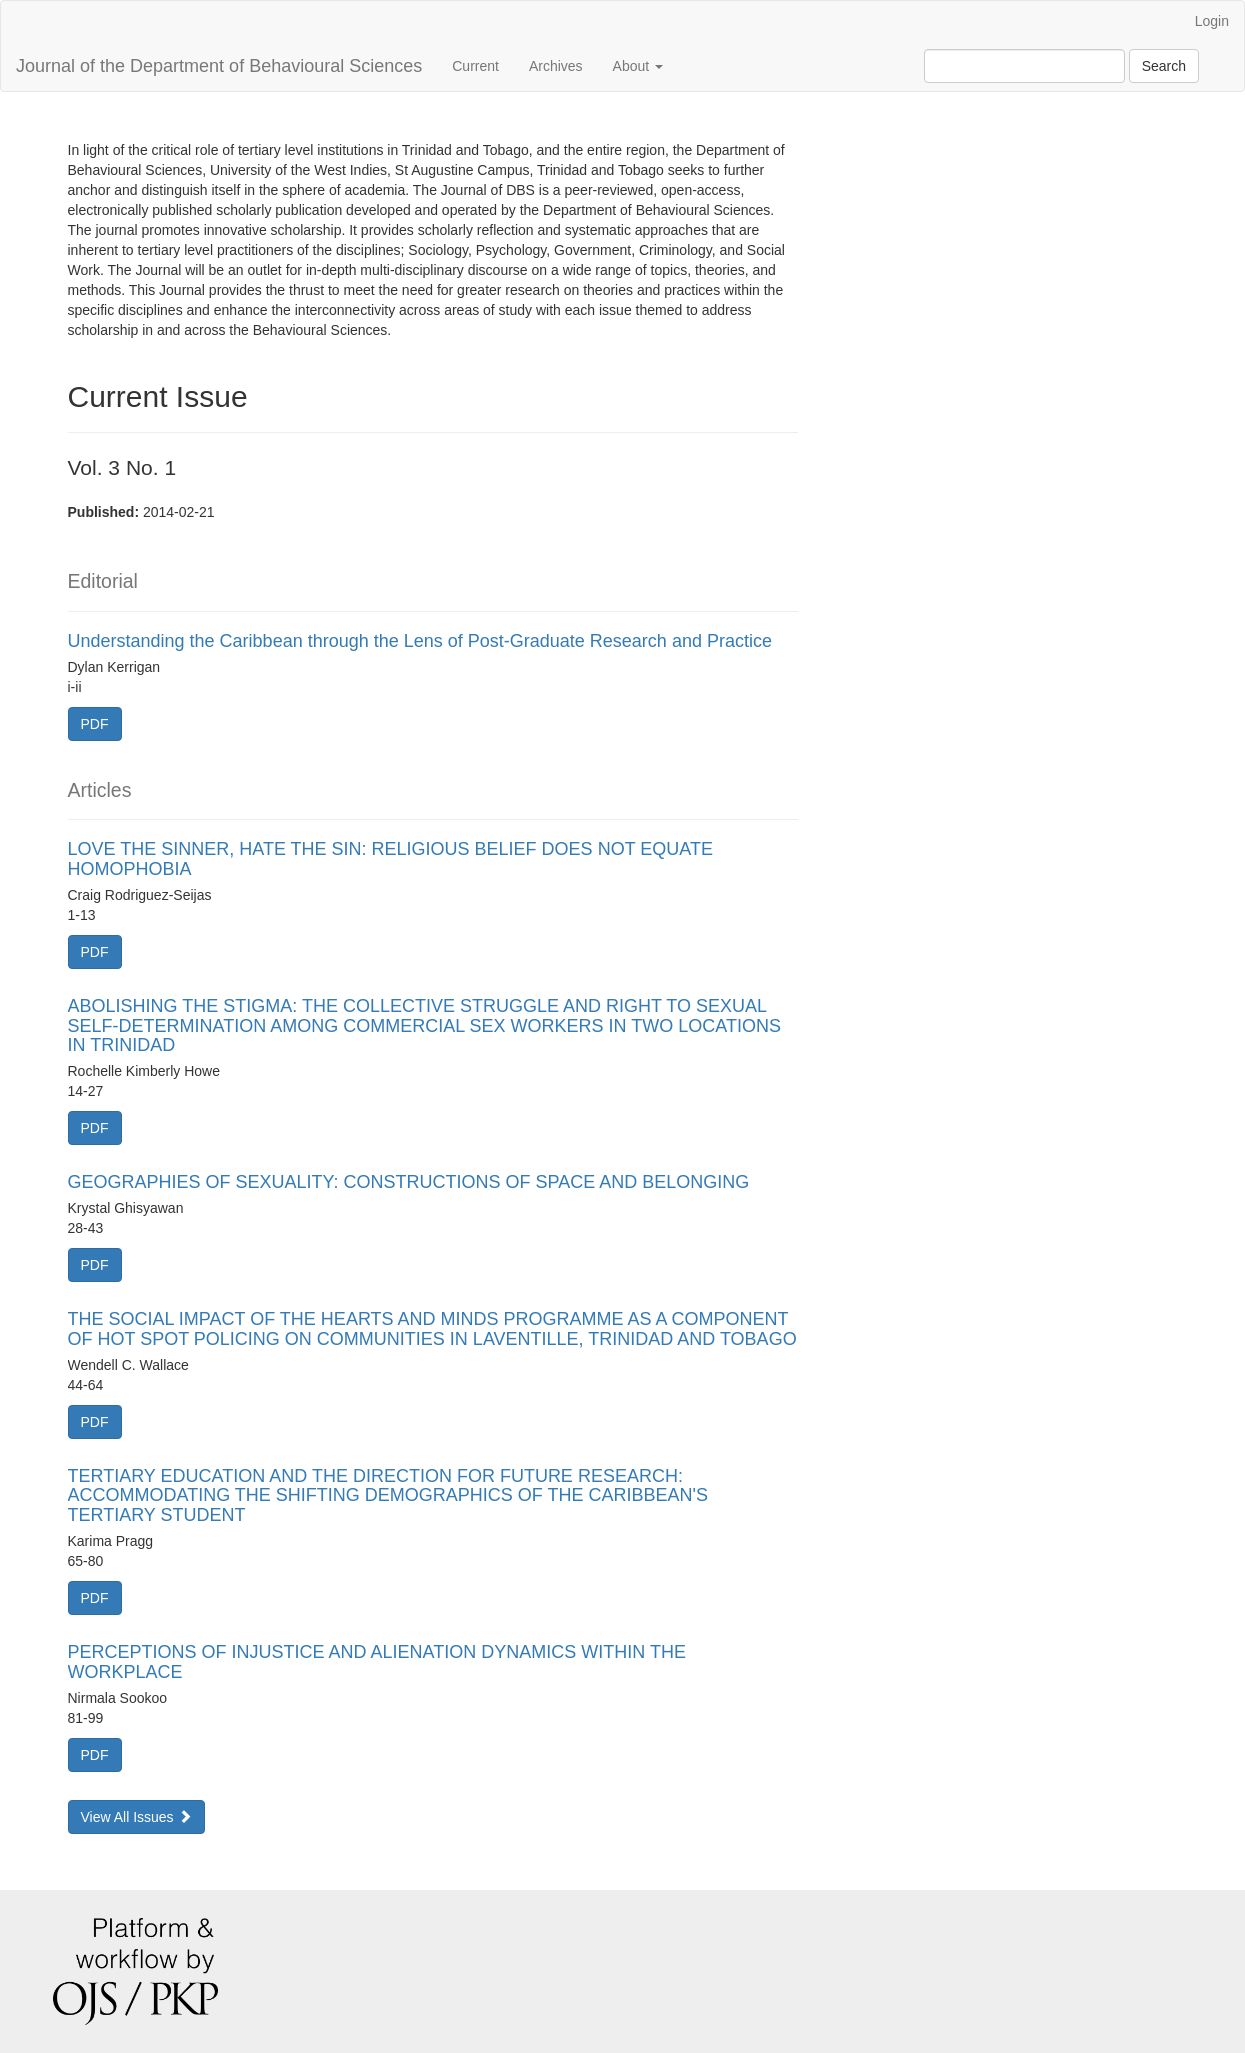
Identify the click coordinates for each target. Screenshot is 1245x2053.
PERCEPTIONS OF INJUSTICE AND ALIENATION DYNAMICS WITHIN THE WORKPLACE (377, 1662)
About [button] (638, 66)
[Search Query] (1024, 66)
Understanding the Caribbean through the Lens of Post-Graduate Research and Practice (420, 641)
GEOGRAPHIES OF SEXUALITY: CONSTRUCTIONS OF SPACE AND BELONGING (409, 1182)
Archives (556, 66)
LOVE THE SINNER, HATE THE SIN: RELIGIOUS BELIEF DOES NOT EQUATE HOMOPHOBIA (390, 859)
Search (1164, 66)
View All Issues (136, 1817)
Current (475, 66)
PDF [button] (95, 724)
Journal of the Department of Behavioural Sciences (219, 66)
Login (1212, 21)
